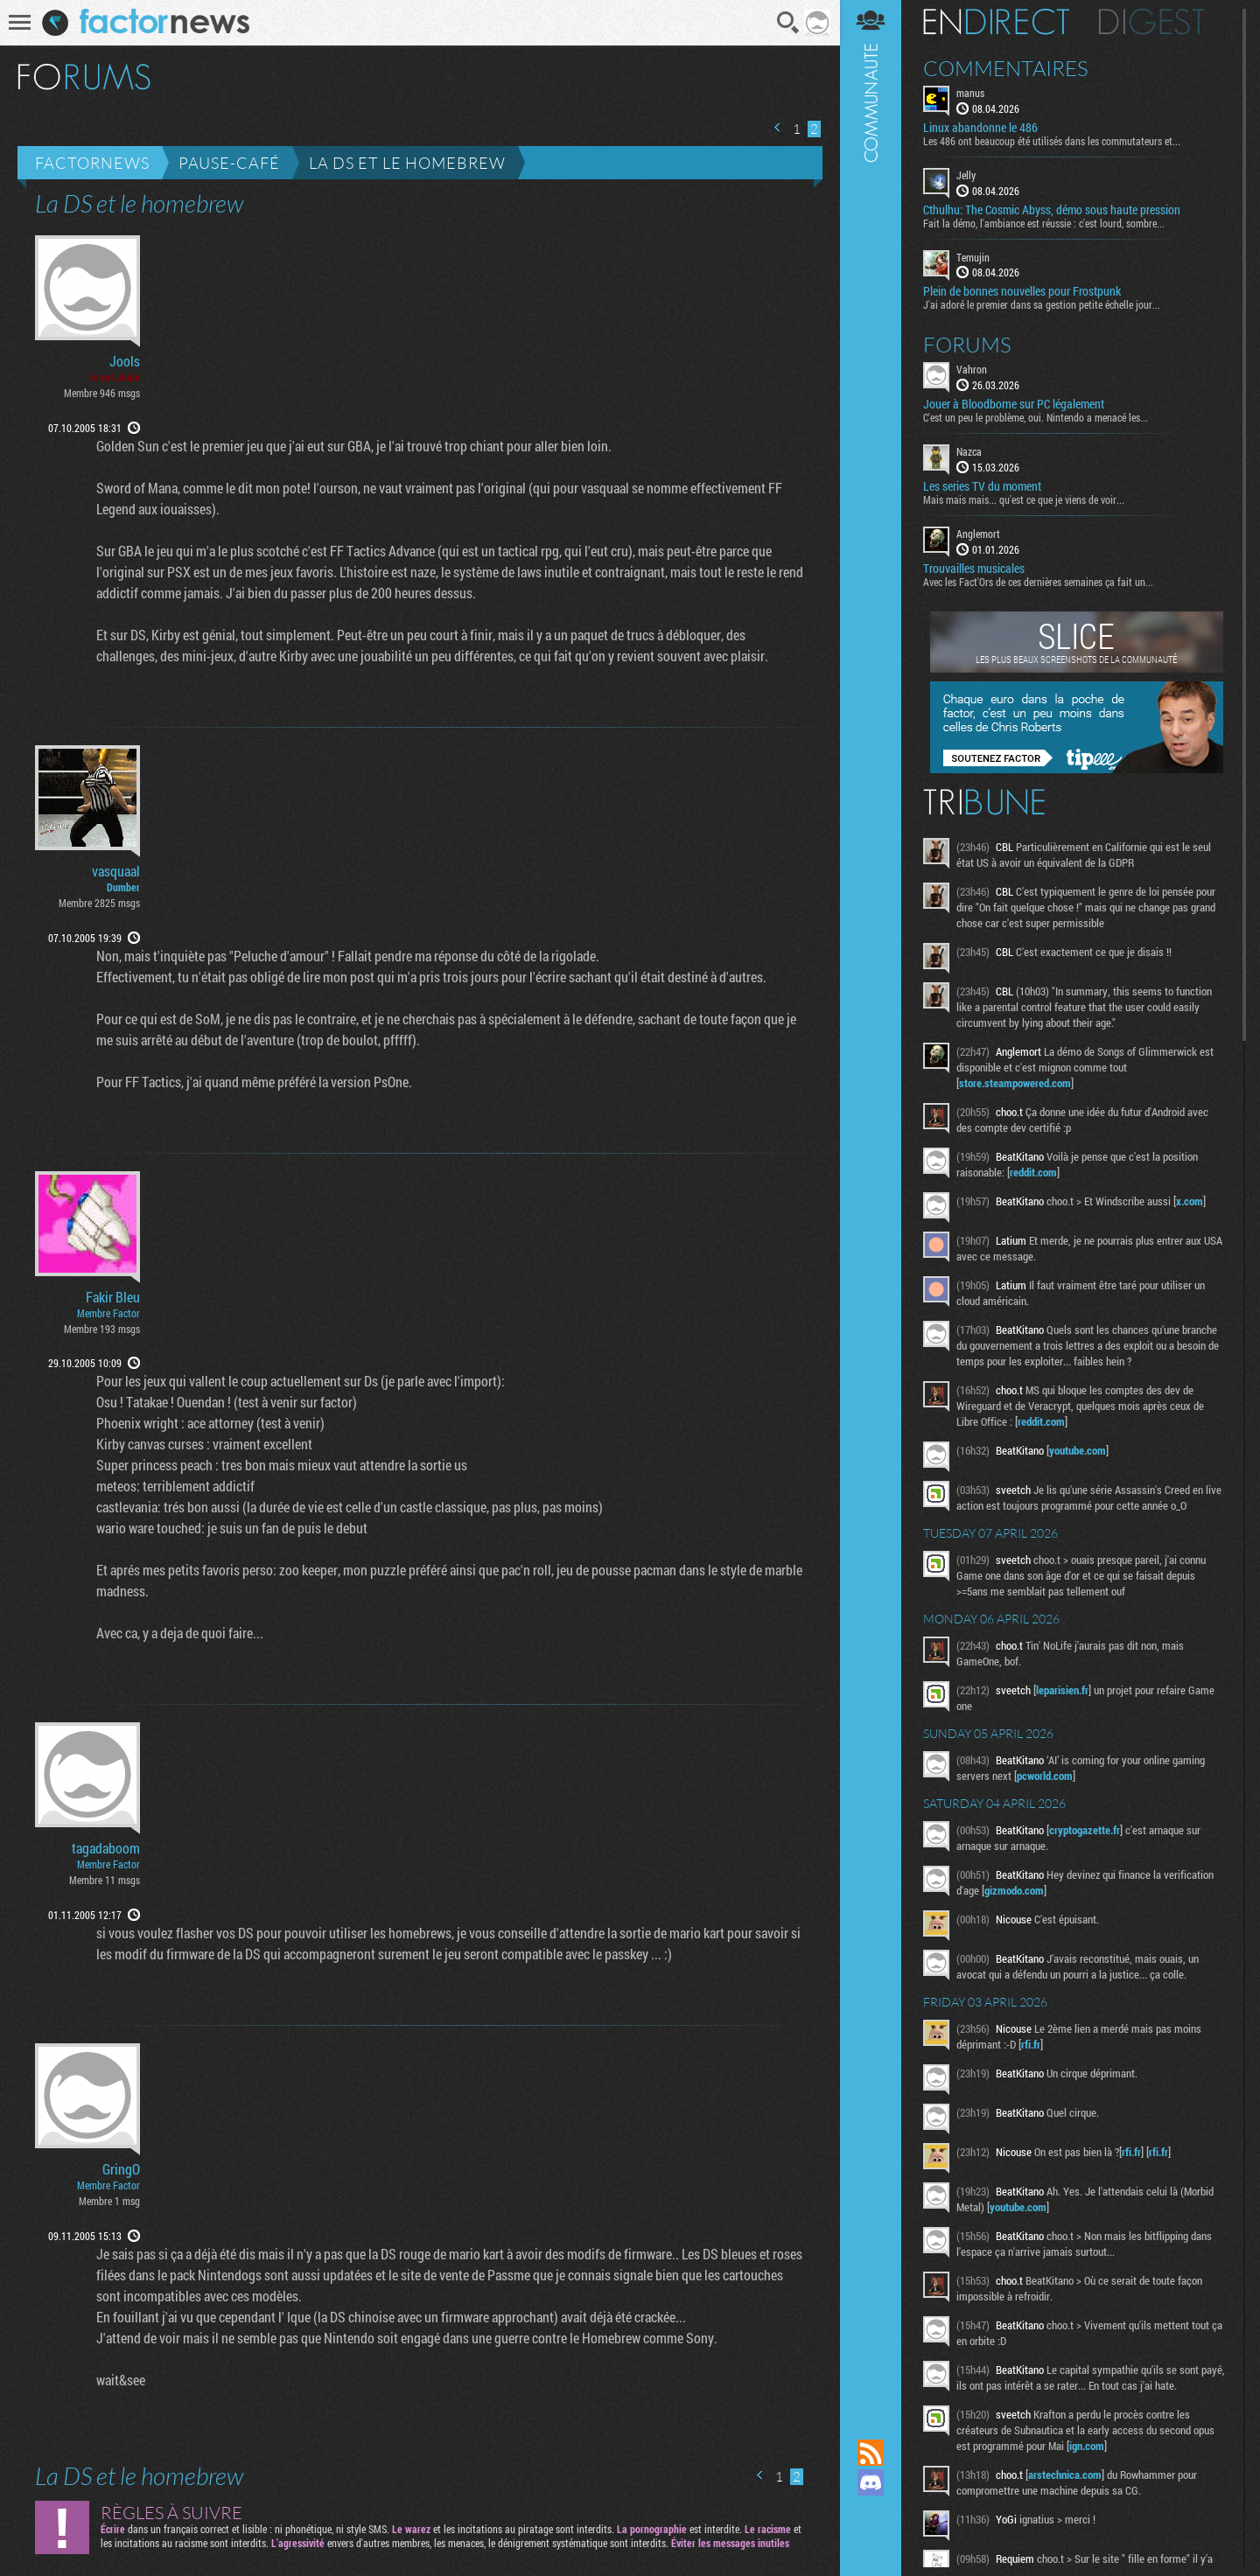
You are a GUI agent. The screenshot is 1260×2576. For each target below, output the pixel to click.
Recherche (788, 23)
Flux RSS (871, 2453)
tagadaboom (106, 1848)
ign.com (1086, 2446)
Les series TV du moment (982, 486)
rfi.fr (1030, 2044)
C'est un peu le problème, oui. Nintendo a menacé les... (1035, 417)
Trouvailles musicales (974, 569)
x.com (1189, 1201)
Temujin (973, 257)
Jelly (966, 175)
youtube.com (1077, 1450)
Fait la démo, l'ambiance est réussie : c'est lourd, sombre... (1044, 223)
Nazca (969, 451)
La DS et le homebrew (407, 162)
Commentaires (1005, 68)
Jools (124, 361)
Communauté (870, 1202)
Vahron (971, 369)
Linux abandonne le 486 (980, 128)
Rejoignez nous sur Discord (871, 2482)
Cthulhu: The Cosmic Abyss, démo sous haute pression (1051, 210)
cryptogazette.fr (1084, 1830)
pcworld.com (1045, 1776)
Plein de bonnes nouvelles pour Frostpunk (1022, 291)
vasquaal (116, 871)
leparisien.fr (1062, 1690)
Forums (967, 345)
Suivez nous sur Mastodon (871, 2512)
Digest (1152, 22)
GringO (121, 2169)
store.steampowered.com (1015, 1083)
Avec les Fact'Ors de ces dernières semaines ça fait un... (1038, 582)
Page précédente (778, 127)
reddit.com (1033, 1172)
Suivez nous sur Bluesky (871, 2542)
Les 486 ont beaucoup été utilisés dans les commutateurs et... (1051, 141)
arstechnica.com (1065, 2474)
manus (970, 93)
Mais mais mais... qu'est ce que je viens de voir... (1023, 499)
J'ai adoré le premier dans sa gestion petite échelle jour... (1041, 304)
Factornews (92, 162)
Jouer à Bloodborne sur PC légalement (1013, 404)
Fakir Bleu (113, 1297)
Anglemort (978, 534)
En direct (996, 22)
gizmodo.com (1014, 1890)
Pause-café (229, 162)
